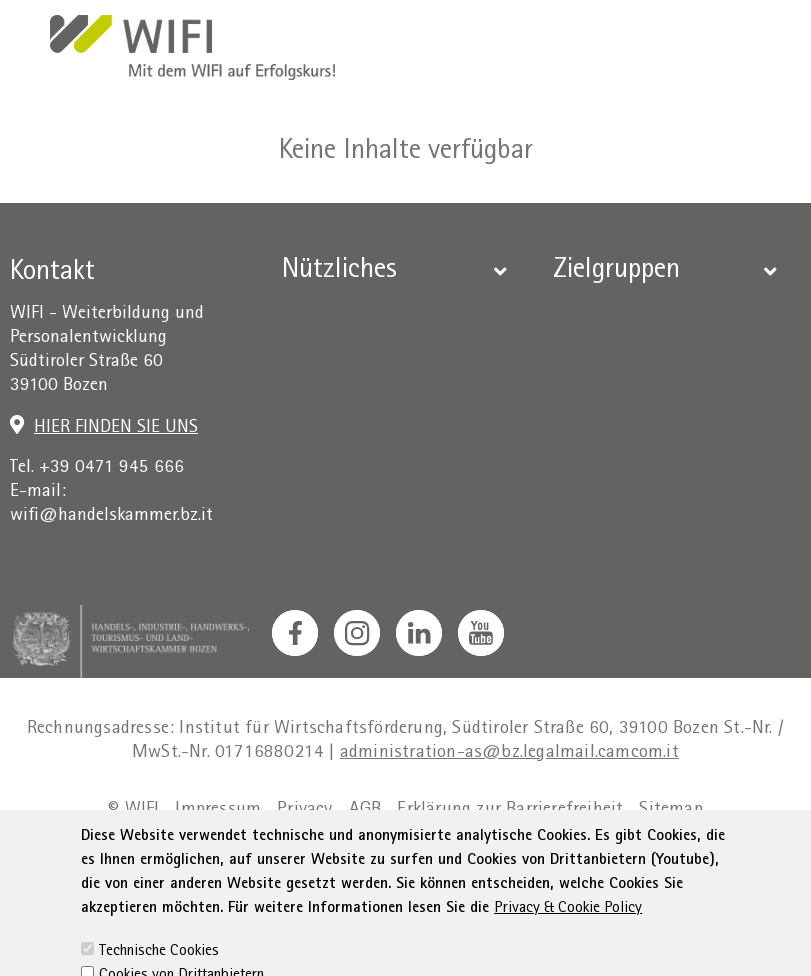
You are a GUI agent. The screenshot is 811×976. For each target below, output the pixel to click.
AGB (365, 810)
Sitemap (670, 810)
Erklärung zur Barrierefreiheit (510, 810)
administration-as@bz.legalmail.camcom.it (509, 753)
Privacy (304, 810)
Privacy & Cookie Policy (568, 934)
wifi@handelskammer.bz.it (111, 516)
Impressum (218, 810)
